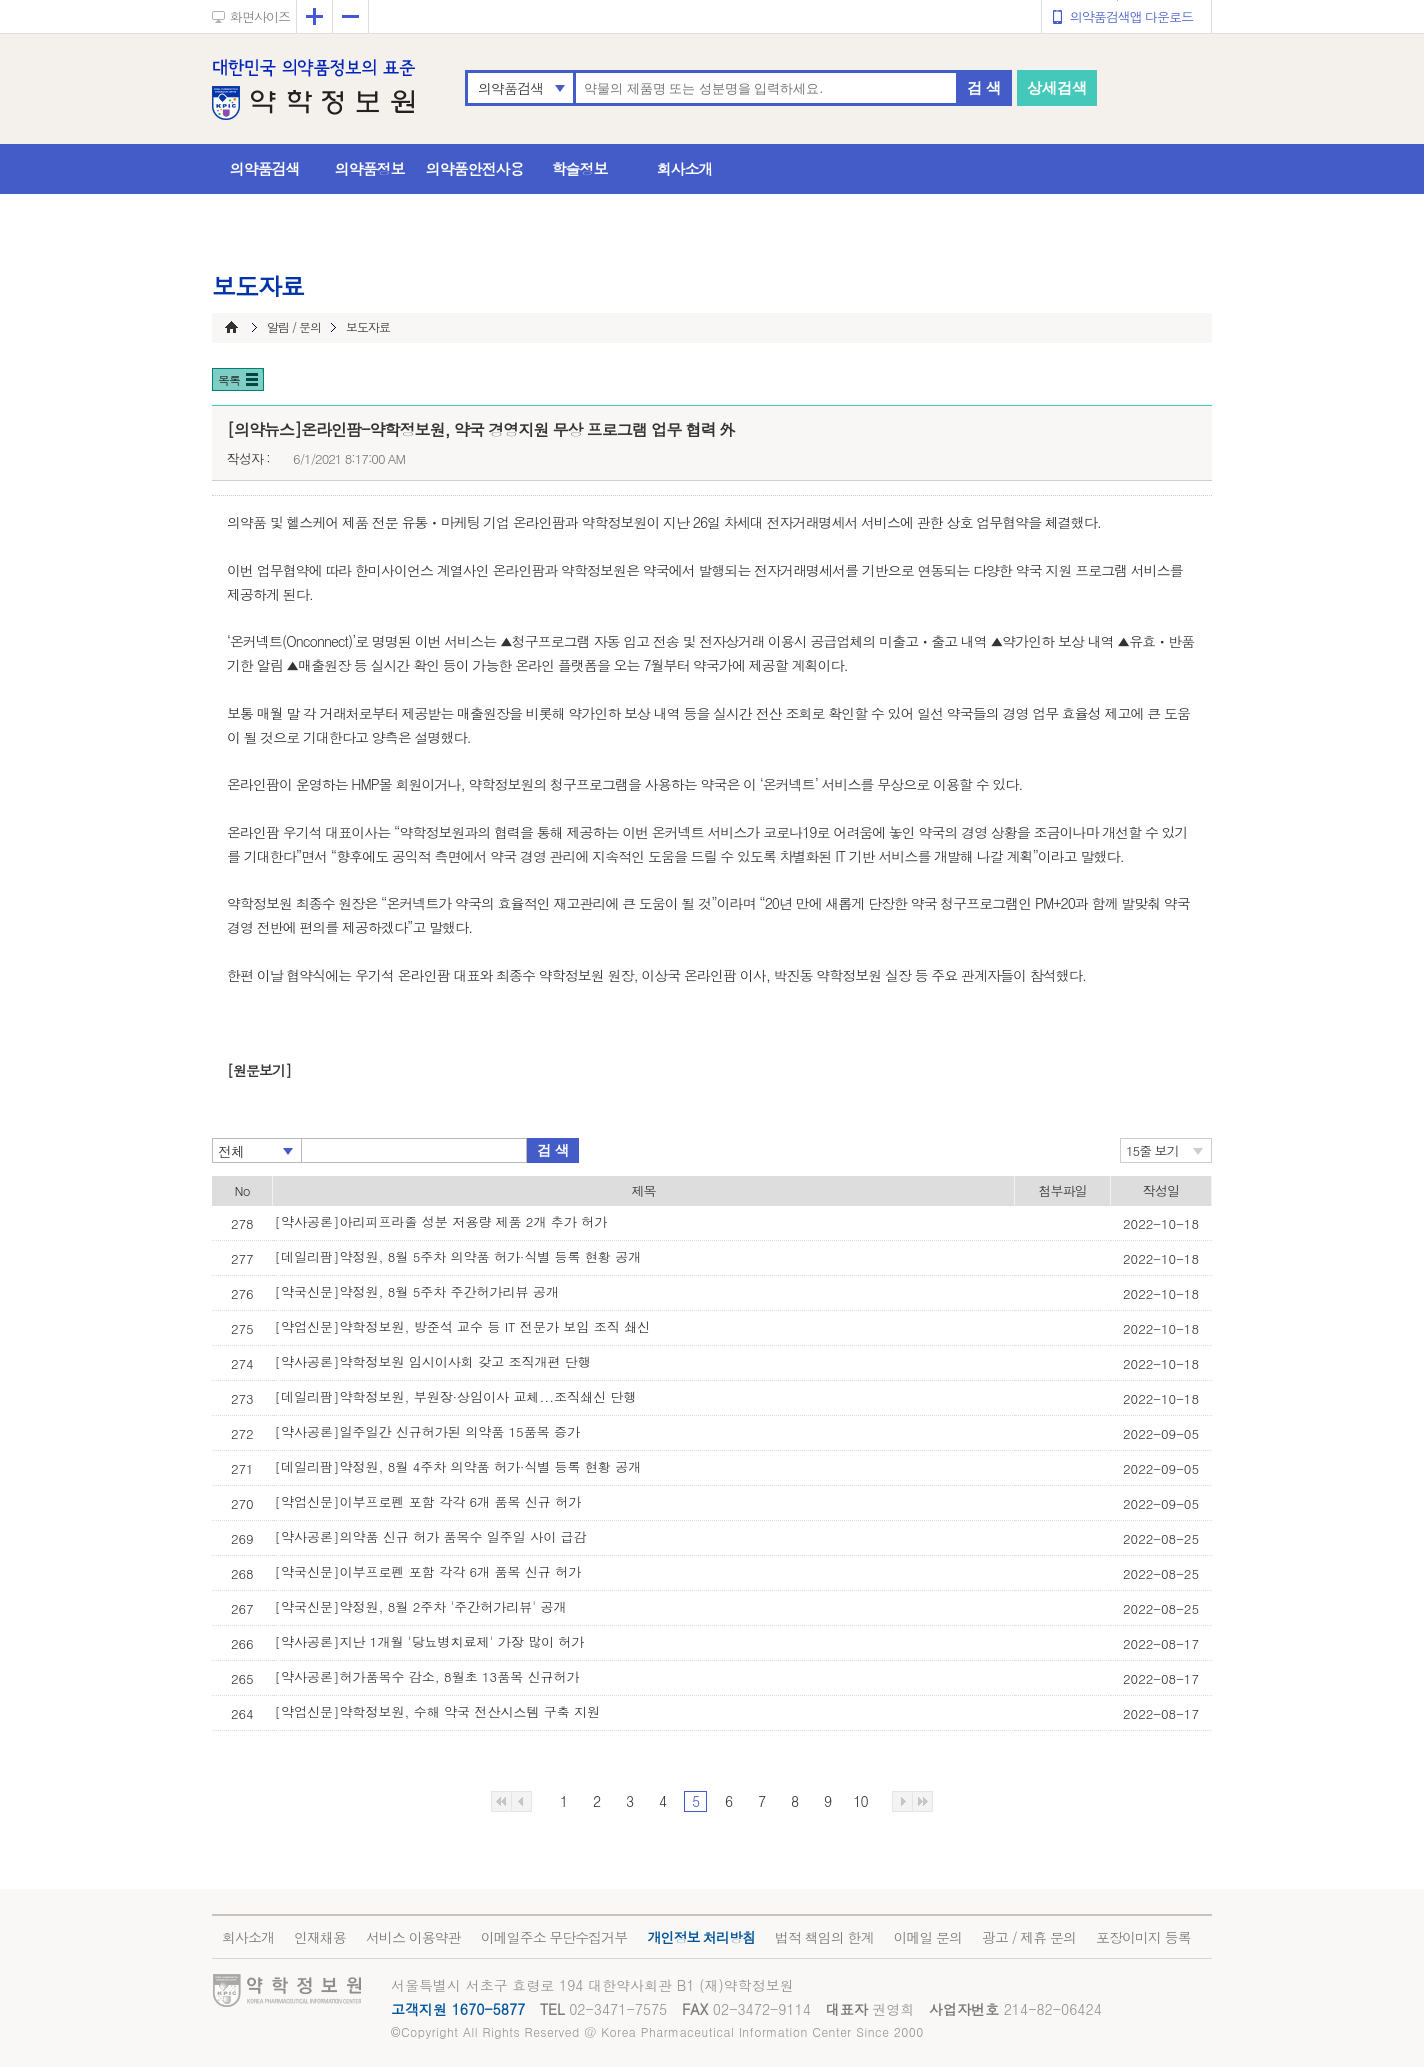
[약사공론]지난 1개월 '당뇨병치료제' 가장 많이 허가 (430, 1641)
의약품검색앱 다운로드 (1131, 16)
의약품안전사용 (475, 168)
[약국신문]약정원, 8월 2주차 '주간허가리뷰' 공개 (421, 1606)
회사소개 (685, 168)
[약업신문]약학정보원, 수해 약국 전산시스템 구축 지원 (438, 1711)
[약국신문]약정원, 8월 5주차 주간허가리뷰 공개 (417, 1291)
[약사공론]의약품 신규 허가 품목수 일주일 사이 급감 (431, 1536)
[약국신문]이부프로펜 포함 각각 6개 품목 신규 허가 (428, 1571)
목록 (229, 379)
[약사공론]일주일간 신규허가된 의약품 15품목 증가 (428, 1431)
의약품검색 (510, 88)
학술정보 (580, 168)
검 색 (984, 87)
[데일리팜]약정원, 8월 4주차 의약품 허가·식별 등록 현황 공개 (458, 1466)
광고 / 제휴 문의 (1029, 1937)
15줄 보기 (1152, 1150)
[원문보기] (259, 1070)
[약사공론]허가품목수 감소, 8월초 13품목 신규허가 (427, 1676)
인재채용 (320, 1937)
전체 (231, 1151)
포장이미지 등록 (1143, 1937)
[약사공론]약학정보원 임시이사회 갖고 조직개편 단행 (433, 1361)
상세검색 (1057, 87)
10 (860, 1801)
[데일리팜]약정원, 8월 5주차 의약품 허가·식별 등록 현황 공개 (458, 1256)
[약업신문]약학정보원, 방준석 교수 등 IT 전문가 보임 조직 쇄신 (463, 1326)
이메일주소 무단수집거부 (554, 1937)
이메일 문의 (927, 1937)
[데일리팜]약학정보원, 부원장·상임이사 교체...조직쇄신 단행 (456, 1396)
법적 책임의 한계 (824, 1937)
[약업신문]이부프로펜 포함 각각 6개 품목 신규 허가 (428, 1501)
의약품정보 (370, 168)
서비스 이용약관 (413, 1937)
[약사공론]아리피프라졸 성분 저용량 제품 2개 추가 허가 (441, 1221)
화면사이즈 (260, 16)
